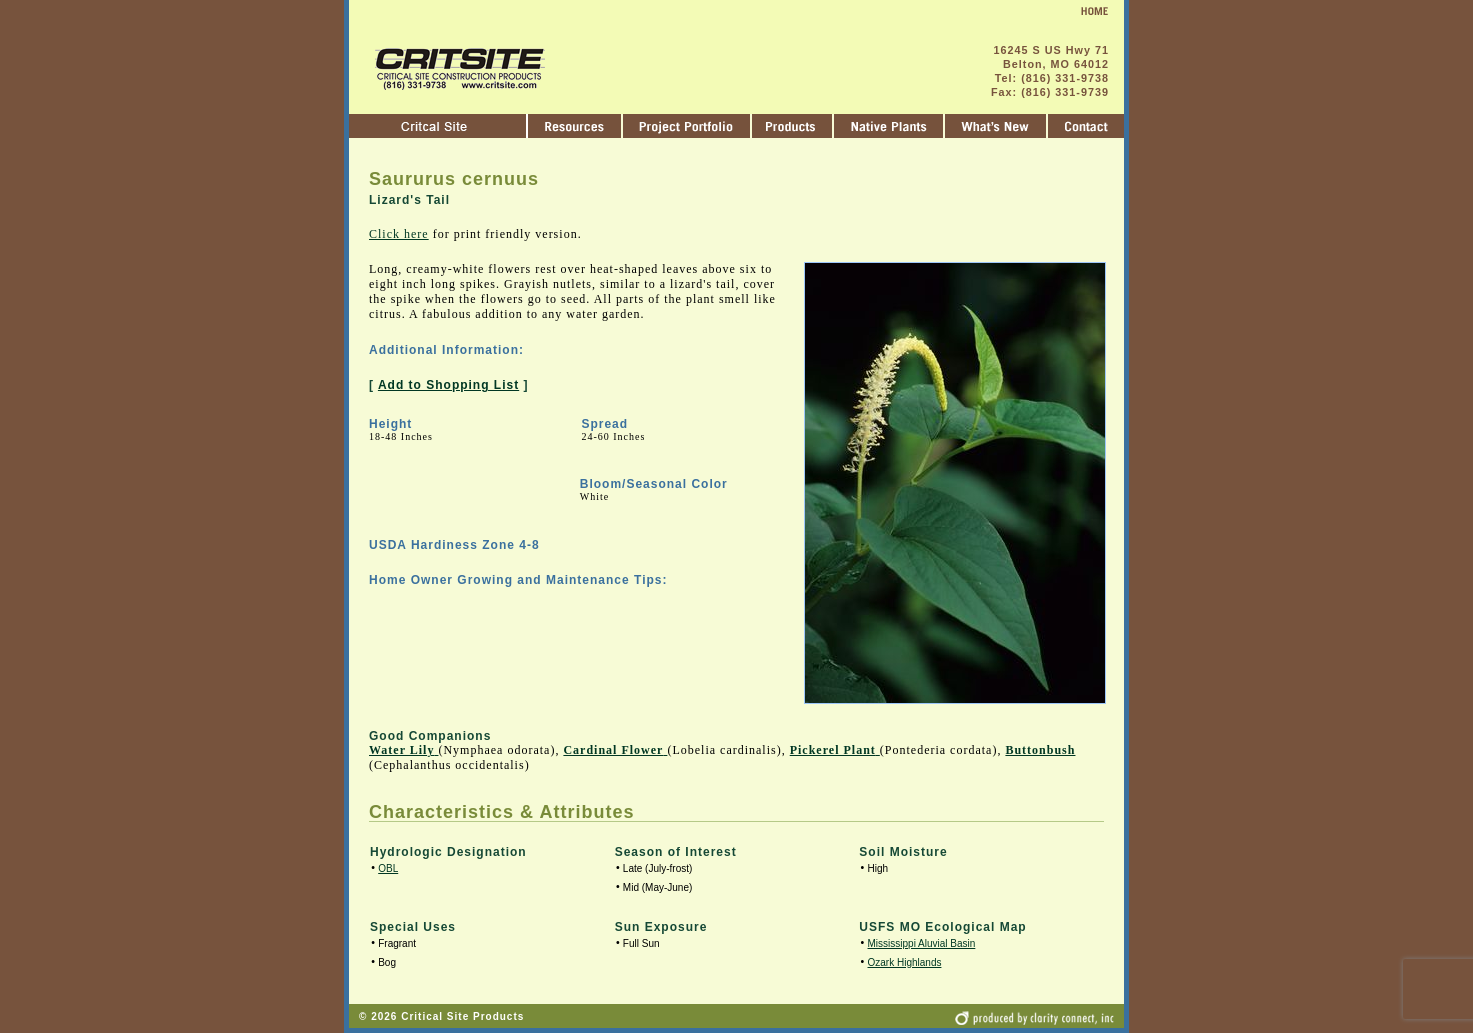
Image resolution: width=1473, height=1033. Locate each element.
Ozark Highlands (905, 962)
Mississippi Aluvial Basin (922, 943)
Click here (399, 234)
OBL (388, 868)
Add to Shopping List (448, 385)
